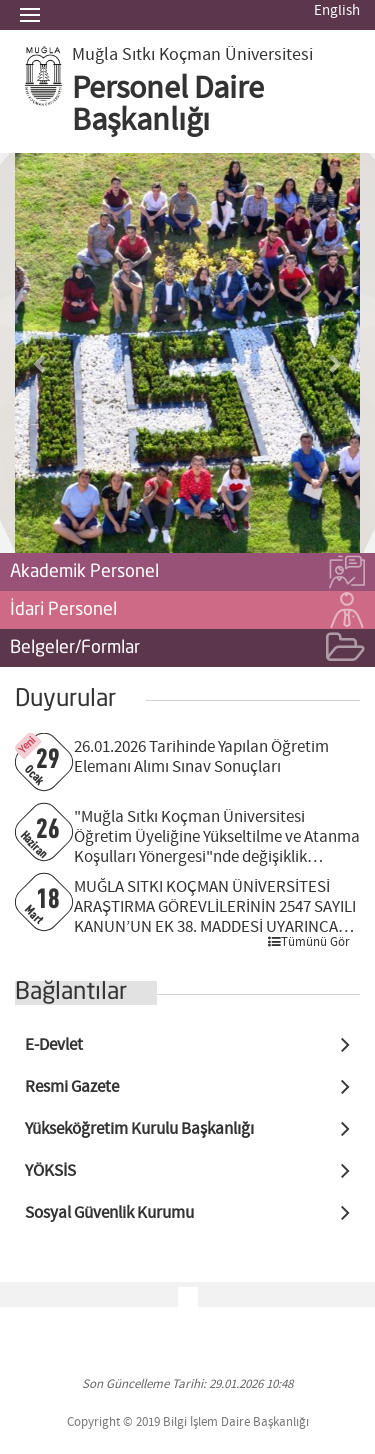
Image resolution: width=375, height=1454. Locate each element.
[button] (41, 353)
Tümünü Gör (309, 942)
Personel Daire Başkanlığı (168, 105)
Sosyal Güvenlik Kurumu (109, 1213)
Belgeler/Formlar (187, 649)
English (337, 11)
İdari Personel (187, 611)
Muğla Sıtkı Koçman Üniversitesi (192, 55)
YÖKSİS (50, 1171)
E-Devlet (54, 1045)
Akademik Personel (187, 573)
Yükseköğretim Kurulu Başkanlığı (139, 1129)
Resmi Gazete (72, 1087)
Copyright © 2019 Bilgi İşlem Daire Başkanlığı (188, 1422)
